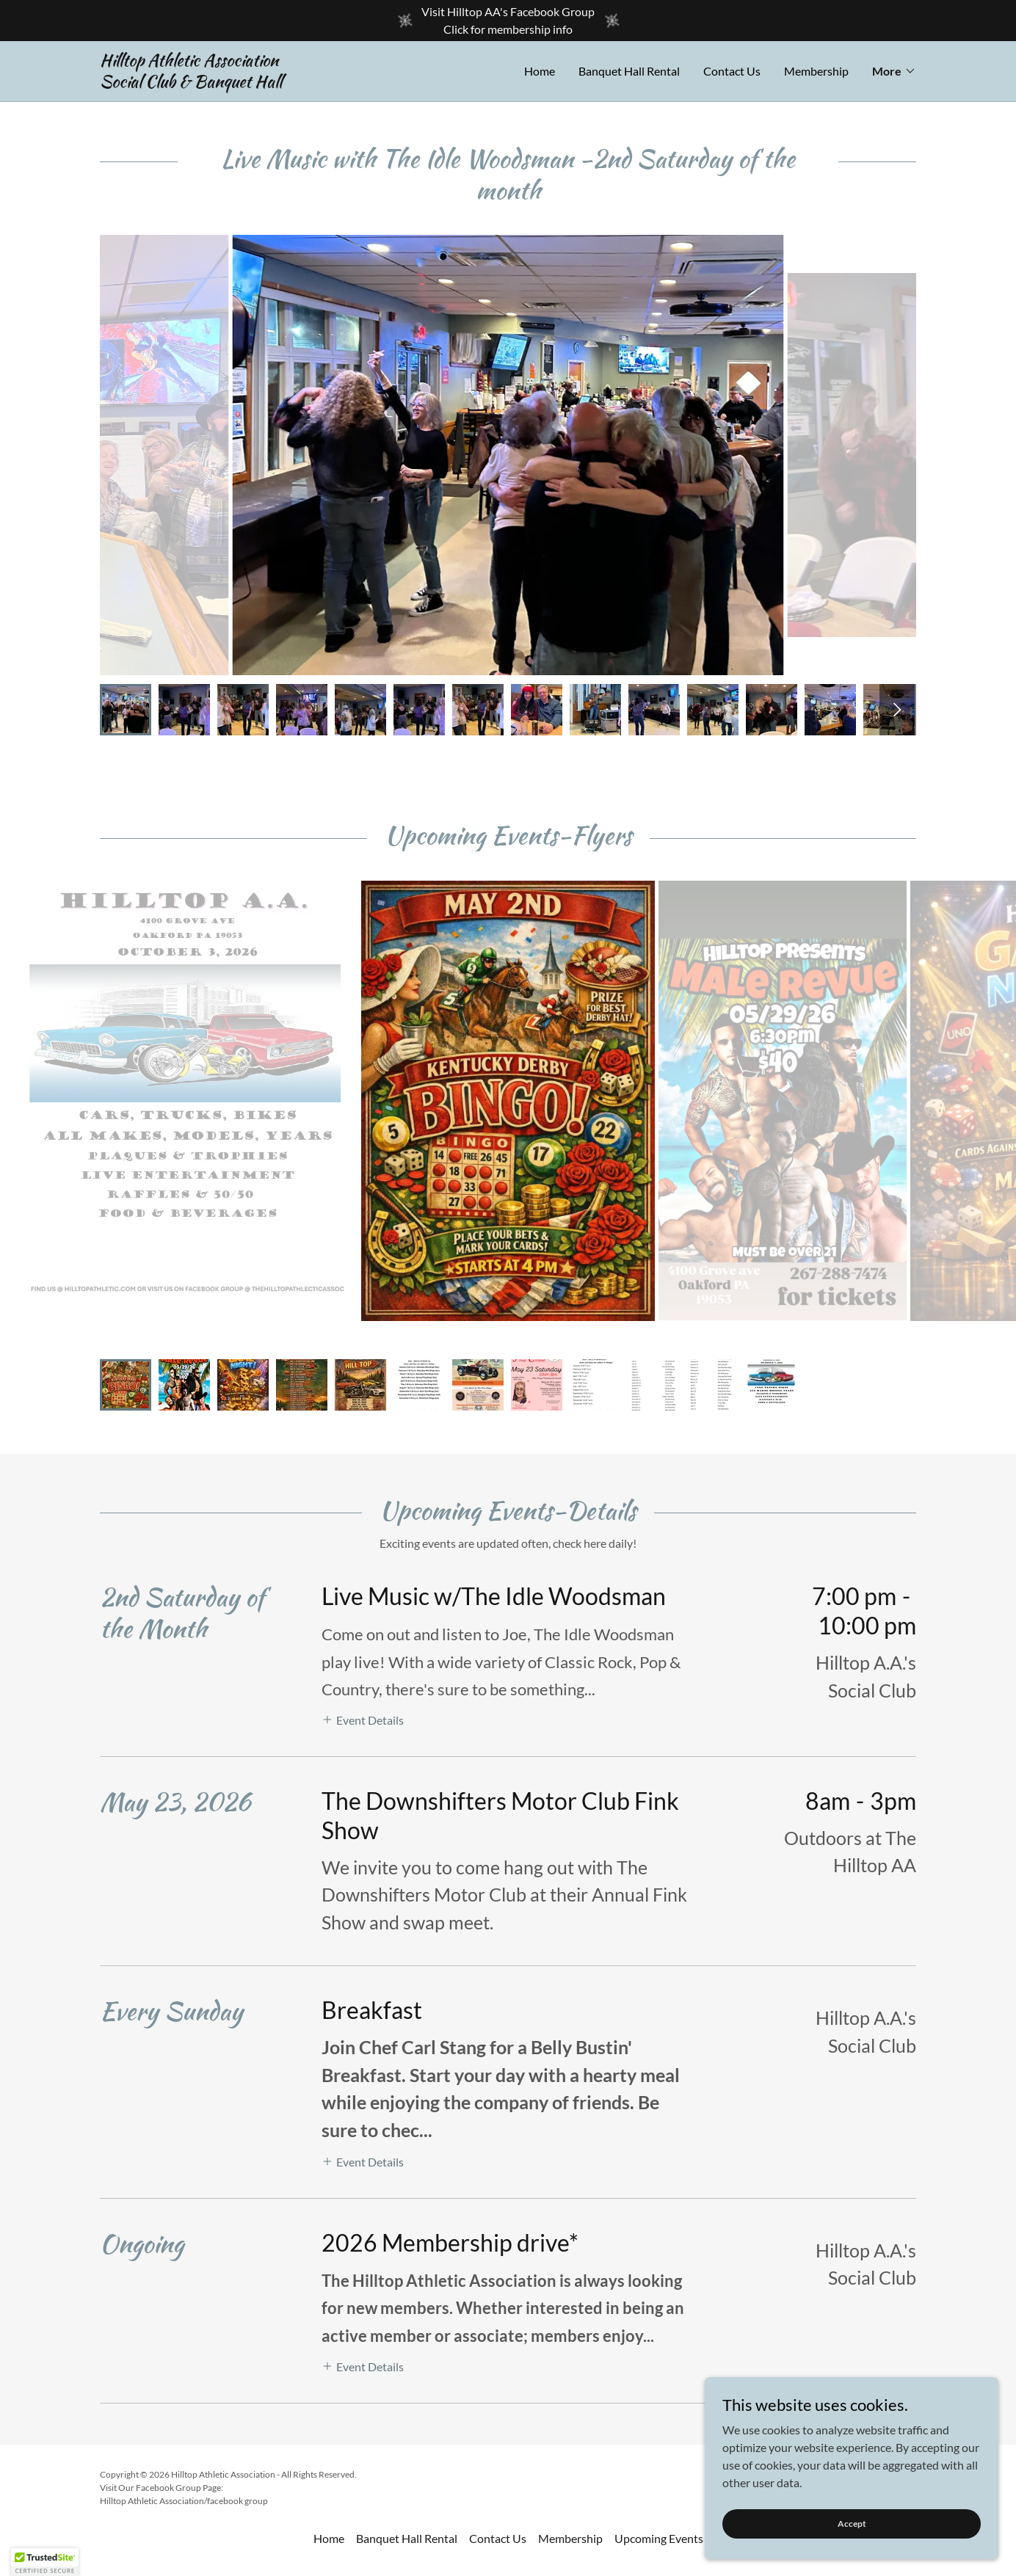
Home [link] (539, 71)
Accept (852, 2523)
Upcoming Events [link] (658, 2239)
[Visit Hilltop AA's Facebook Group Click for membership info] (508, 20)
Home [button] (328, 2239)
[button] (894, 71)
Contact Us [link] (732, 71)
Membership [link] (816, 71)
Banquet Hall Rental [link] (629, 71)
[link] (304, 83)
